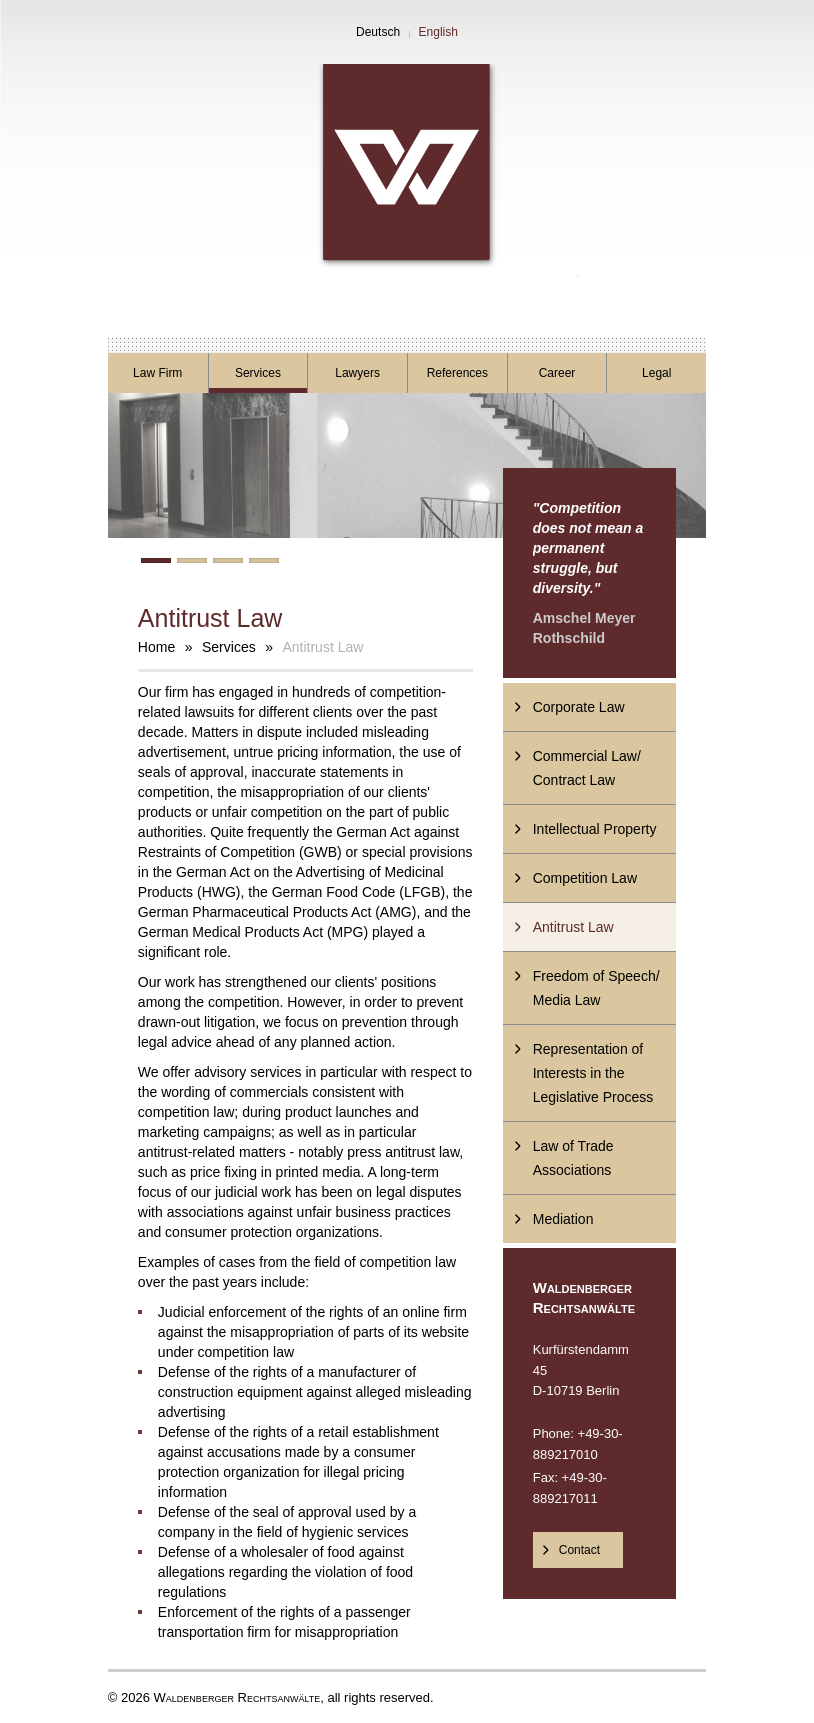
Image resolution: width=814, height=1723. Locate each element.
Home (156, 647)
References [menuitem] (457, 373)
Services (229, 647)
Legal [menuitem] (656, 373)
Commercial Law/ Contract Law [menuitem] (587, 768)
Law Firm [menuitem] (157, 373)
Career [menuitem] (557, 373)
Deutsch (378, 32)
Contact (579, 1550)
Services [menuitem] (258, 373)
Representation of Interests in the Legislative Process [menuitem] (593, 1073)
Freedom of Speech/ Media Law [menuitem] (596, 988)
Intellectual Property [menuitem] (595, 829)
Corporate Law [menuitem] (579, 707)
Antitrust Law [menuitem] (573, 927)
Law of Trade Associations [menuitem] (573, 1158)
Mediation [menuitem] (563, 1219)
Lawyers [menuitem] (357, 373)
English (438, 32)
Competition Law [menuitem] (585, 878)
